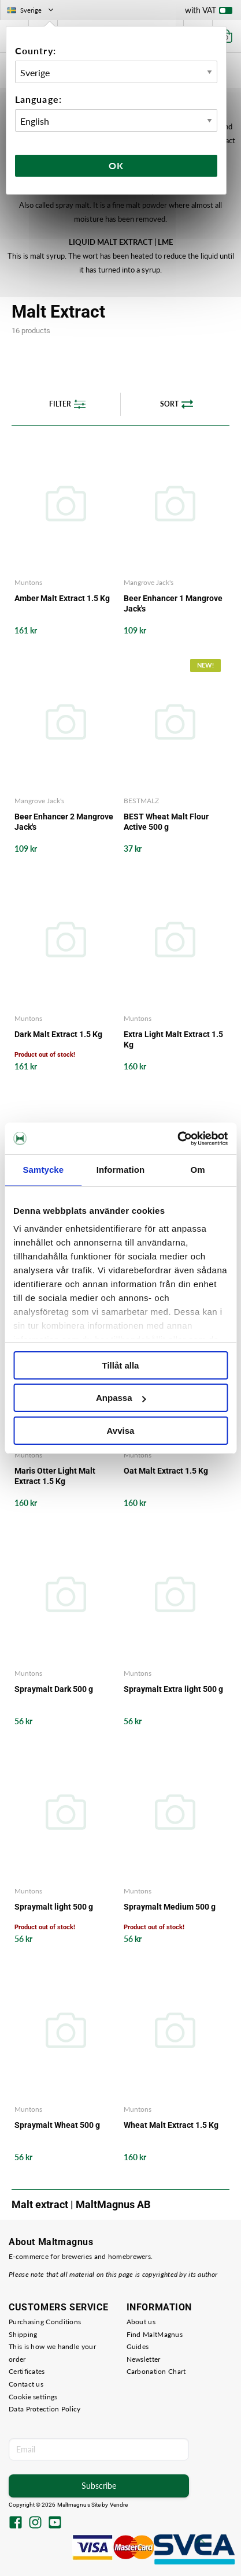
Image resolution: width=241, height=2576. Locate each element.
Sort (176, 404)
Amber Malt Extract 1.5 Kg (62, 598)
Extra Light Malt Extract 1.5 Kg (173, 1039)
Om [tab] (198, 1170)
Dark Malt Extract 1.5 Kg (58, 1034)
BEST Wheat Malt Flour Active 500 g (166, 822)
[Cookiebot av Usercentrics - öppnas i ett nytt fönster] (177, 1138)
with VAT (208, 12)
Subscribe (98, 2486)
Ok (116, 165)
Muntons (28, 582)
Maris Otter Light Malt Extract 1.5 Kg (54, 1476)
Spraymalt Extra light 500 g (173, 1689)
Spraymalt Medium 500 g (170, 1906)
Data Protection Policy (45, 2408)
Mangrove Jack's (148, 582)
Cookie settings (33, 2396)
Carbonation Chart (156, 2371)
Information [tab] (121, 1170)
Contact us (26, 2384)
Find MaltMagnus (155, 2334)
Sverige (31, 10)
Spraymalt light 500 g (53, 1906)
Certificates (27, 2371)
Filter (67, 404)
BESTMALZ (141, 800)
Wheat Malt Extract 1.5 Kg (171, 2125)
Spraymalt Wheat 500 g (57, 2125)
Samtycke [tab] (43, 1170)
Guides (138, 2346)
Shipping (23, 2334)
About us (141, 2321)
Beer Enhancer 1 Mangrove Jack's (173, 603)
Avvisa (121, 1431)
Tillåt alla (120, 1365)
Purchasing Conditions (45, 2321)
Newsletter (144, 2359)
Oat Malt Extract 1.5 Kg (166, 1470)
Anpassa (121, 1398)
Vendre (119, 2505)
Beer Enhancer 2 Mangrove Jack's (63, 822)
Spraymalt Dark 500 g (53, 1689)
